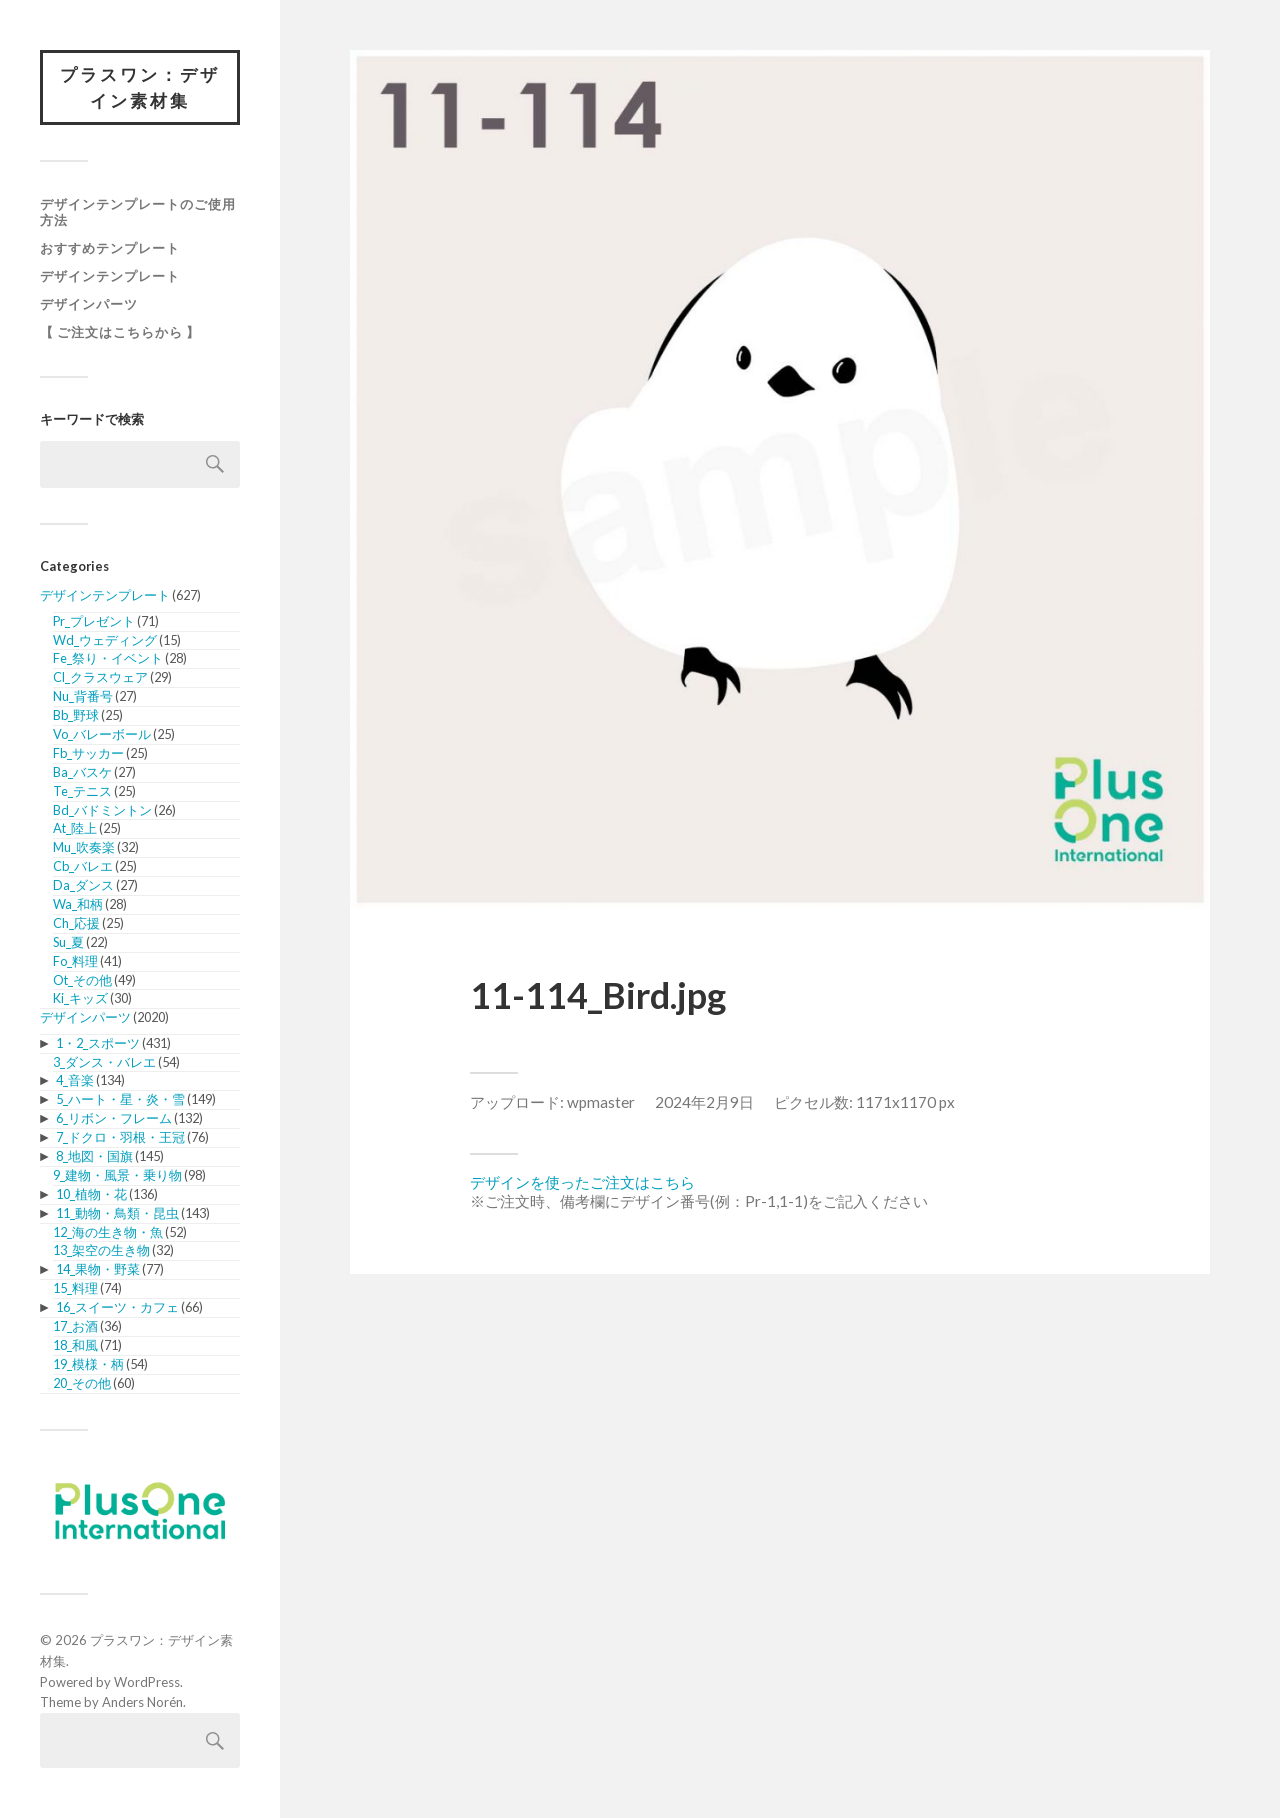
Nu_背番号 (83, 696)
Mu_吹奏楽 (84, 847)
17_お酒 (75, 1326)
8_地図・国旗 (94, 1156)
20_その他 (82, 1383)
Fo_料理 (75, 961)
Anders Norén (142, 1702)
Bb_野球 (76, 715)
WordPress (147, 1682)
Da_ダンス (83, 885)
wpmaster (601, 1102)
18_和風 (75, 1345)
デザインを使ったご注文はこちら (582, 1182)
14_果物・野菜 (98, 1269)
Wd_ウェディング (105, 640)
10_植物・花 (91, 1194)
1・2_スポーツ (98, 1043)
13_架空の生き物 (101, 1250)
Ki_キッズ (80, 998)
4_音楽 (75, 1080)
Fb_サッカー (88, 753)
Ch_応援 (76, 923)
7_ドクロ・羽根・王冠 (120, 1137)
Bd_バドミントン (102, 810)
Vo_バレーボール (102, 734)
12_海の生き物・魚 (108, 1232)
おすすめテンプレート (110, 248)
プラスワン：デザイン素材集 (140, 87)
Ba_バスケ (82, 772)
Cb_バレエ (83, 866)
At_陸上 (75, 828)
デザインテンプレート (110, 276)
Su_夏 (68, 942)
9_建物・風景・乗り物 (117, 1175)
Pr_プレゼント (94, 621)
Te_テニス (82, 791)
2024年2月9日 (704, 1102)
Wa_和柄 (78, 904)
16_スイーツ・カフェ (117, 1307)
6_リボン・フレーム (114, 1118)
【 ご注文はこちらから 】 (120, 332)
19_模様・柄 (88, 1364)
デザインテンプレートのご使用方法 (138, 212)
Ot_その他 (82, 980)
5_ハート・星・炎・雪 (120, 1099)
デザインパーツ (89, 304)
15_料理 (75, 1288)
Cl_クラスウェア (100, 677)
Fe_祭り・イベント (108, 658)
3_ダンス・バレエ (104, 1062)
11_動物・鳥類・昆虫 (117, 1213)
